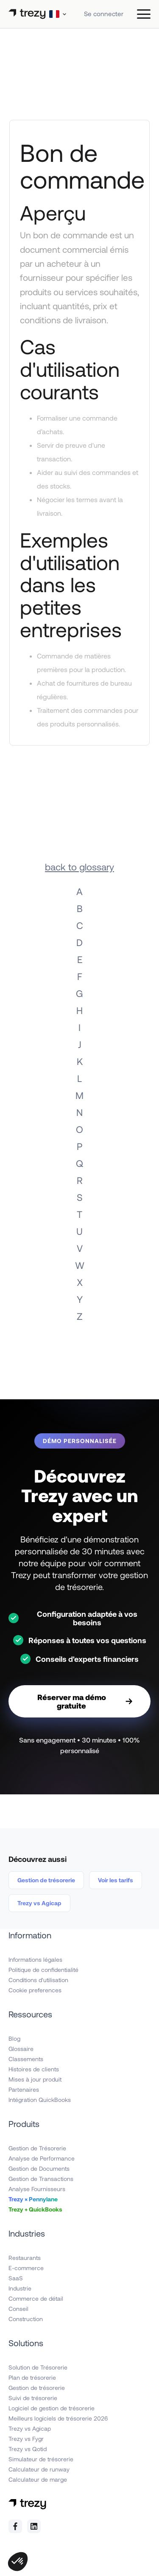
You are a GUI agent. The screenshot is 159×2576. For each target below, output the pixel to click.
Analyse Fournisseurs (36, 2188)
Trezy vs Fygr (26, 2438)
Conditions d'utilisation (38, 1979)
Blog (14, 2038)
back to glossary (79, 866)
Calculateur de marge (37, 2479)
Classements (25, 2058)
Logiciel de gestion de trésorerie (51, 2408)
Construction (25, 2318)
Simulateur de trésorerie (40, 2459)
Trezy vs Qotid (27, 2448)
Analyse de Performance (41, 2158)
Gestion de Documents (39, 2168)
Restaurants (24, 2257)
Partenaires (23, 2089)
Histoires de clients (33, 2069)
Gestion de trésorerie (46, 1880)
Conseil (18, 2308)
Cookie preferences (34, 1990)
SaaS (15, 2278)
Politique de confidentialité (43, 1969)
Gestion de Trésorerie (37, 2148)
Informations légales (35, 1959)
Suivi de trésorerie (32, 2397)
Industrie (19, 2288)
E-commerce (26, 2267)
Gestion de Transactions (40, 2178)
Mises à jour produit (34, 2079)
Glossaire (20, 2048)
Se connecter (103, 13)
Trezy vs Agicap (39, 1903)
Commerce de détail (35, 2298)
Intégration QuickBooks (39, 2099)
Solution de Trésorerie (37, 2367)
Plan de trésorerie (32, 2377)
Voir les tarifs (115, 1880)
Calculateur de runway (39, 2469)
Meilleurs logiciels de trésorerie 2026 (58, 2418)
